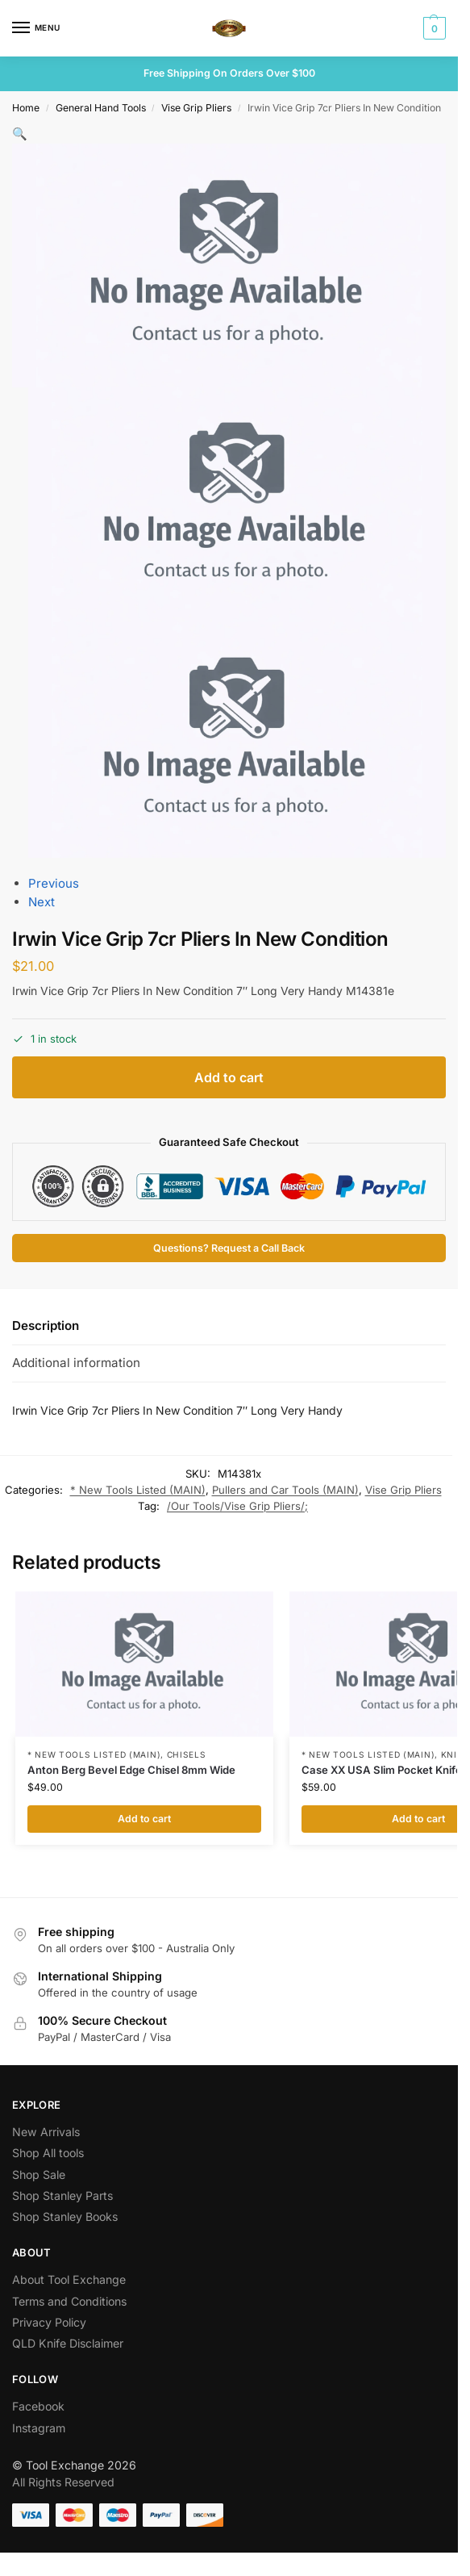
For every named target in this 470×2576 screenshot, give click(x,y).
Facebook (38, 2406)
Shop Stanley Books (65, 2216)
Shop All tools (48, 2153)
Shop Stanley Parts (62, 2195)
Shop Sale (38, 2174)
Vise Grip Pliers (196, 108)
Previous (53, 883)
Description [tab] (45, 1325)
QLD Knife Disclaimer (67, 2343)
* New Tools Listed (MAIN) (138, 1489)
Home (26, 108)
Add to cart (229, 1077)
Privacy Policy (49, 2322)
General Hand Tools (101, 108)
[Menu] (36, 28)
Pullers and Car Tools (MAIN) (285, 1489)
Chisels (186, 1754)
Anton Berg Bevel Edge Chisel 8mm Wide (131, 1769)
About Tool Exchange (69, 2279)
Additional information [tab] (76, 1362)
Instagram (38, 2428)
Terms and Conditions (69, 2301)
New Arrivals (46, 2132)
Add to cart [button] (144, 1819)
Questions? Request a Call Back (229, 1248)
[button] (432, 28)
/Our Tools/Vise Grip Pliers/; (237, 1505)
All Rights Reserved (63, 2482)
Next (41, 902)
